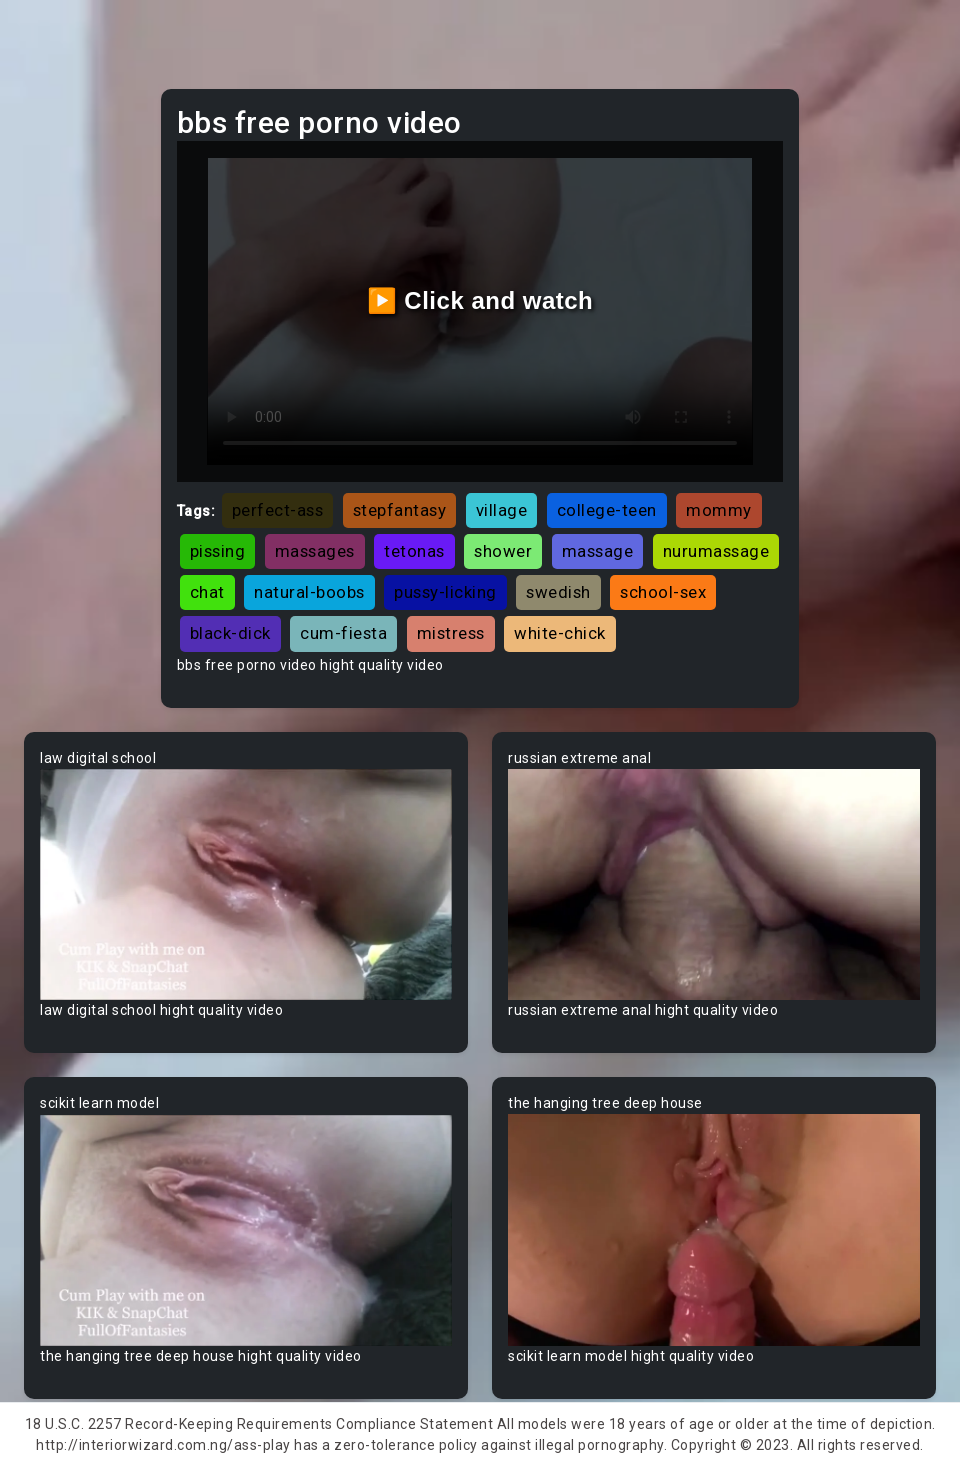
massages (315, 551)
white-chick (560, 633)
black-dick (230, 633)
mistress (451, 633)
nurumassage (716, 551)
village (502, 510)
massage (598, 551)
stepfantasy (400, 510)
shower (503, 551)
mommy (719, 510)
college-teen (607, 510)
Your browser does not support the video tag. (246, 885)
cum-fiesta (343, 633)
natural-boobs (309, 592)
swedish (558, 592)
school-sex (663, 592)
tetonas (414, 551)
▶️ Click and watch (480, 300)
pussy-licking (445, 592)
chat (207, 592)
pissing (218, 551)
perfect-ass (278, 510)
